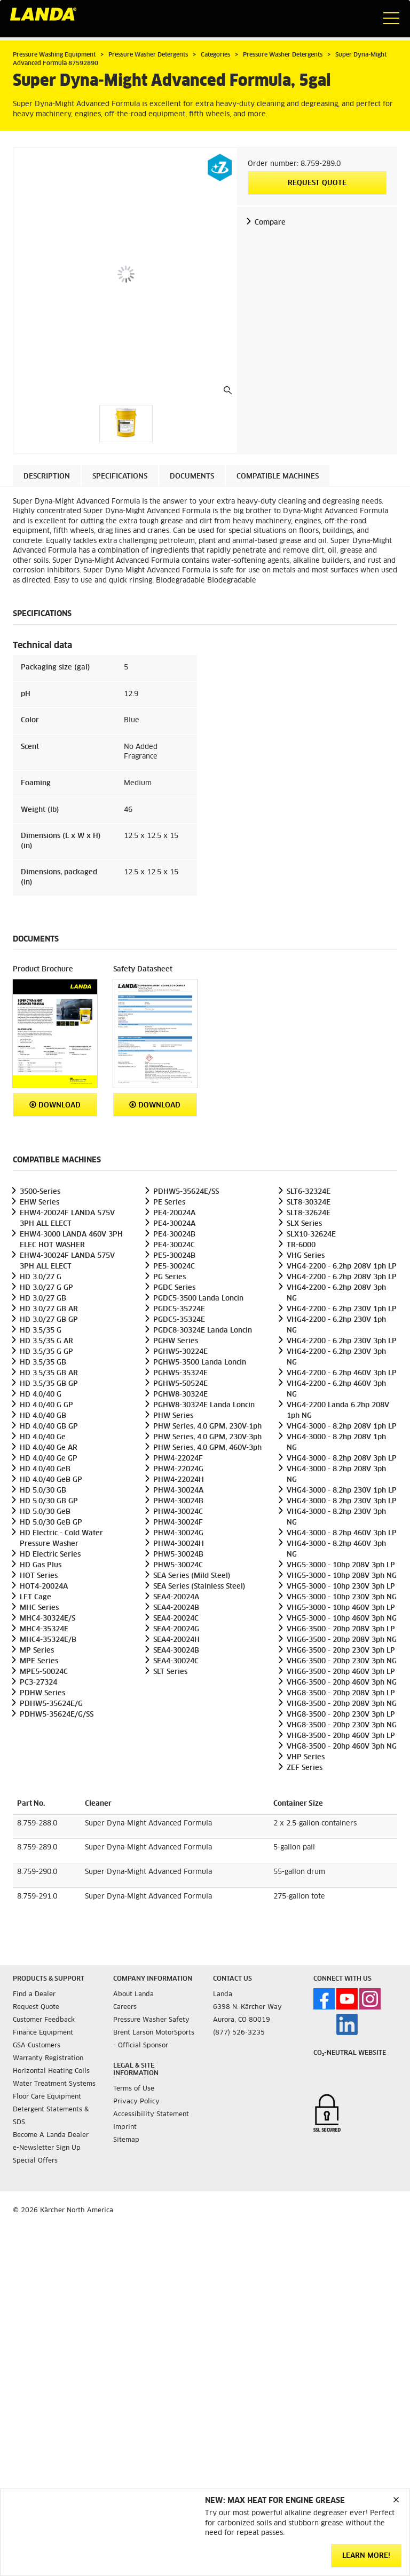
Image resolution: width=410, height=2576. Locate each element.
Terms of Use (133, 2089)
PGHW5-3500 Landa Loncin (199, 1362)
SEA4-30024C (176, 1661)
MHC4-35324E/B (48, 1640)
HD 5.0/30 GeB (45, 1512)
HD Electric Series (50, 1554)
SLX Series (304, 1224)
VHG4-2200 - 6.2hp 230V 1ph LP (342, 1309)
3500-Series (40, 1192)
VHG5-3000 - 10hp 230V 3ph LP (341, 1586)
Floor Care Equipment (47, 2097)
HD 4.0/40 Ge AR (48, 1448)
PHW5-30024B (178, 1554)
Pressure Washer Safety (151, 2020)
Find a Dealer (34, 1994)
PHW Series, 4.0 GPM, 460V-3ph (207, 1448)
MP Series (37, 1650)
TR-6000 (301, 1245)
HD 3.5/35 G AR (46, 1341)
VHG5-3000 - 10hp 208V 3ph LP (341, 1565)
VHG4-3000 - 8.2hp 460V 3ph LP (342, 1533)
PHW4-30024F (178, 1522)
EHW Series (39, 1202)
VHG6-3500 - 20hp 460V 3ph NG (342, 1682)
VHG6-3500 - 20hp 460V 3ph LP (341, 1672)
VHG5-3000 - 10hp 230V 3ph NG (342, 1597)
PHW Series (173, 1416)
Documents (192, 476)
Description (46, 476)
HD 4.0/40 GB (43, 1416)
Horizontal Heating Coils (51, 2071)
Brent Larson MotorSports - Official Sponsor (153, 2039)
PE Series (169, 1202)
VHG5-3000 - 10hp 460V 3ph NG (342, 1618)
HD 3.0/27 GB (43, 1298)
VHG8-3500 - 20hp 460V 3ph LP (341, 1736)
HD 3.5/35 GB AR (49, 1373)
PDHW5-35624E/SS (186, 1192)
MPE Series (39, 1661)
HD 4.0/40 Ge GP (48, 1458)
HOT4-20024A (44, 1586)
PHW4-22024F (178, 1458)
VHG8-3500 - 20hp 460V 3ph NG (342, 1746)
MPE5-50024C (44, 1672)
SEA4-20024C (176, 1618)
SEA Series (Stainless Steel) (199, 1586)
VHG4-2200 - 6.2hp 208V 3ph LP (342, 1277)
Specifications (119, 476)
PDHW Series (42, 1693)
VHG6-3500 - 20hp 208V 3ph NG (342, 1640)
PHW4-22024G (178, 1469)
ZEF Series (304, 1768)
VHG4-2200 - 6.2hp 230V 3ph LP (342, 1341)
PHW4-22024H (178, 1480)
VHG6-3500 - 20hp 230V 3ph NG (342, 1661)
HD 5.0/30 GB (43, 1490)
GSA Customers (36, 2046)
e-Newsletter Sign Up (47, 2148)
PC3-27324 (38, 1682)
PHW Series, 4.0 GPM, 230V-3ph (207, 1437)
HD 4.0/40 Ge (43, 1437)
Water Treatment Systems (54, 2084)
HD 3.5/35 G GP (46, 1352)
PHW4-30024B (178, 1501)
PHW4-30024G (178, 1533)
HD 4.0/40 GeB (45, 1469)
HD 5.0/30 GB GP (49, 1501)
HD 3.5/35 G (40, 1330)
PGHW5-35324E (180, 1373)
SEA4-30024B (176, 1650)
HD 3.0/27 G (40, 1277)
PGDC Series (174, 1288)
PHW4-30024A (178, 1490)
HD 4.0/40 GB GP (49, 1426)
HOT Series (39, 1576)
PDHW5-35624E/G (51, 1704)
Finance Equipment (43, 2033)
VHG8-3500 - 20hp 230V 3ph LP (341, 1714)
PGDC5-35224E (179, 1309)
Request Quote (317, 183)
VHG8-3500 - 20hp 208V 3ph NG (342, 1704)
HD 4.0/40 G (40, 1394)
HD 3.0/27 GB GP (49, 1320)
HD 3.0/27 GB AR (49, 1309)
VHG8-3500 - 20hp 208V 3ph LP (341, 1693)
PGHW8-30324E (180, 1394)
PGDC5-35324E (179, 1320)
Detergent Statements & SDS (51, 2116)
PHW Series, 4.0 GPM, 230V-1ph (207, 1426)
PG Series (169, 1277)
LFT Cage (35, 1597)
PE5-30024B (174, 1256)
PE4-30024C (174, 1245)
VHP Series (306, 1757)
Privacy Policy (136, 2102)
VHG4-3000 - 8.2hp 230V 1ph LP (342, 1490)
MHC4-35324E (44, 1629)
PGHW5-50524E (180, 1384)
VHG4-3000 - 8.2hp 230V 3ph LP (342, 1501)
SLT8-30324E (308, 1202)
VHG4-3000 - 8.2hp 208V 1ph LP (342, 1426)
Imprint (125, 2127)
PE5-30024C (174, 1266)
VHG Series (306, 1256)
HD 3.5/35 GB (43, 1362)
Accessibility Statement (151, 2114)
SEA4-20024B (176, 1608)
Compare (270, 222)
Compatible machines (277, 476)
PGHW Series (175, 1341)
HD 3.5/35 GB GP (49, 1384)
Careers (125, 2007)
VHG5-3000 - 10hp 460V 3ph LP (341, 1608)
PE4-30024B (174, 1234)
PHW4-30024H (178, 1544)
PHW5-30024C (178, 1565)
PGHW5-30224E (180, 1352)
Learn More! (366, 2556)
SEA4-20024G (176, 1629)
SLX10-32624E (311, 1234)
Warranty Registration (48, 2058)
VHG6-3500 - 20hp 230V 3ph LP (341, 1650)
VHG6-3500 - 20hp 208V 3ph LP (341, 1629)
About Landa (133, 1994)
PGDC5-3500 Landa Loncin (198, 1298)
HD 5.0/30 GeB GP (51, 1522)
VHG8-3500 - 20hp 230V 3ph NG (342, 1725)
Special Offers (35, 2161)
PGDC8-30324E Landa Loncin (202, 1330)
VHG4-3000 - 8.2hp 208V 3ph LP (342, 1458)
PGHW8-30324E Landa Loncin (204, 1405)
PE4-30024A (174, 1224)
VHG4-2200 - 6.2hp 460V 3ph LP (342, 1373)
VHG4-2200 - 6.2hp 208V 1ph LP (342, 1266)
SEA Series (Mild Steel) (191, 1576)
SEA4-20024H (176, 1640)
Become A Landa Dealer (51, 2135)
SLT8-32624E (308, 1213)
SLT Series (170, 1672)
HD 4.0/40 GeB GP (51, 1480)
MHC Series (39, 1608)
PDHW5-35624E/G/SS (56, 1714)
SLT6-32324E (308, 1192)
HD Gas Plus (40, 1565)
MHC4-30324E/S (47, 1618)
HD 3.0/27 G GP (46, 1288)
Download (55, 1105)
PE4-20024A (174, 1213)
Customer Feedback (44, 2020)
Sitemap (126, 2140)
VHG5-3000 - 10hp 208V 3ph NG (342, 1576)
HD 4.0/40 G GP (46, 1405)
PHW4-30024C (178, 1512)
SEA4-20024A (176, 1597)
